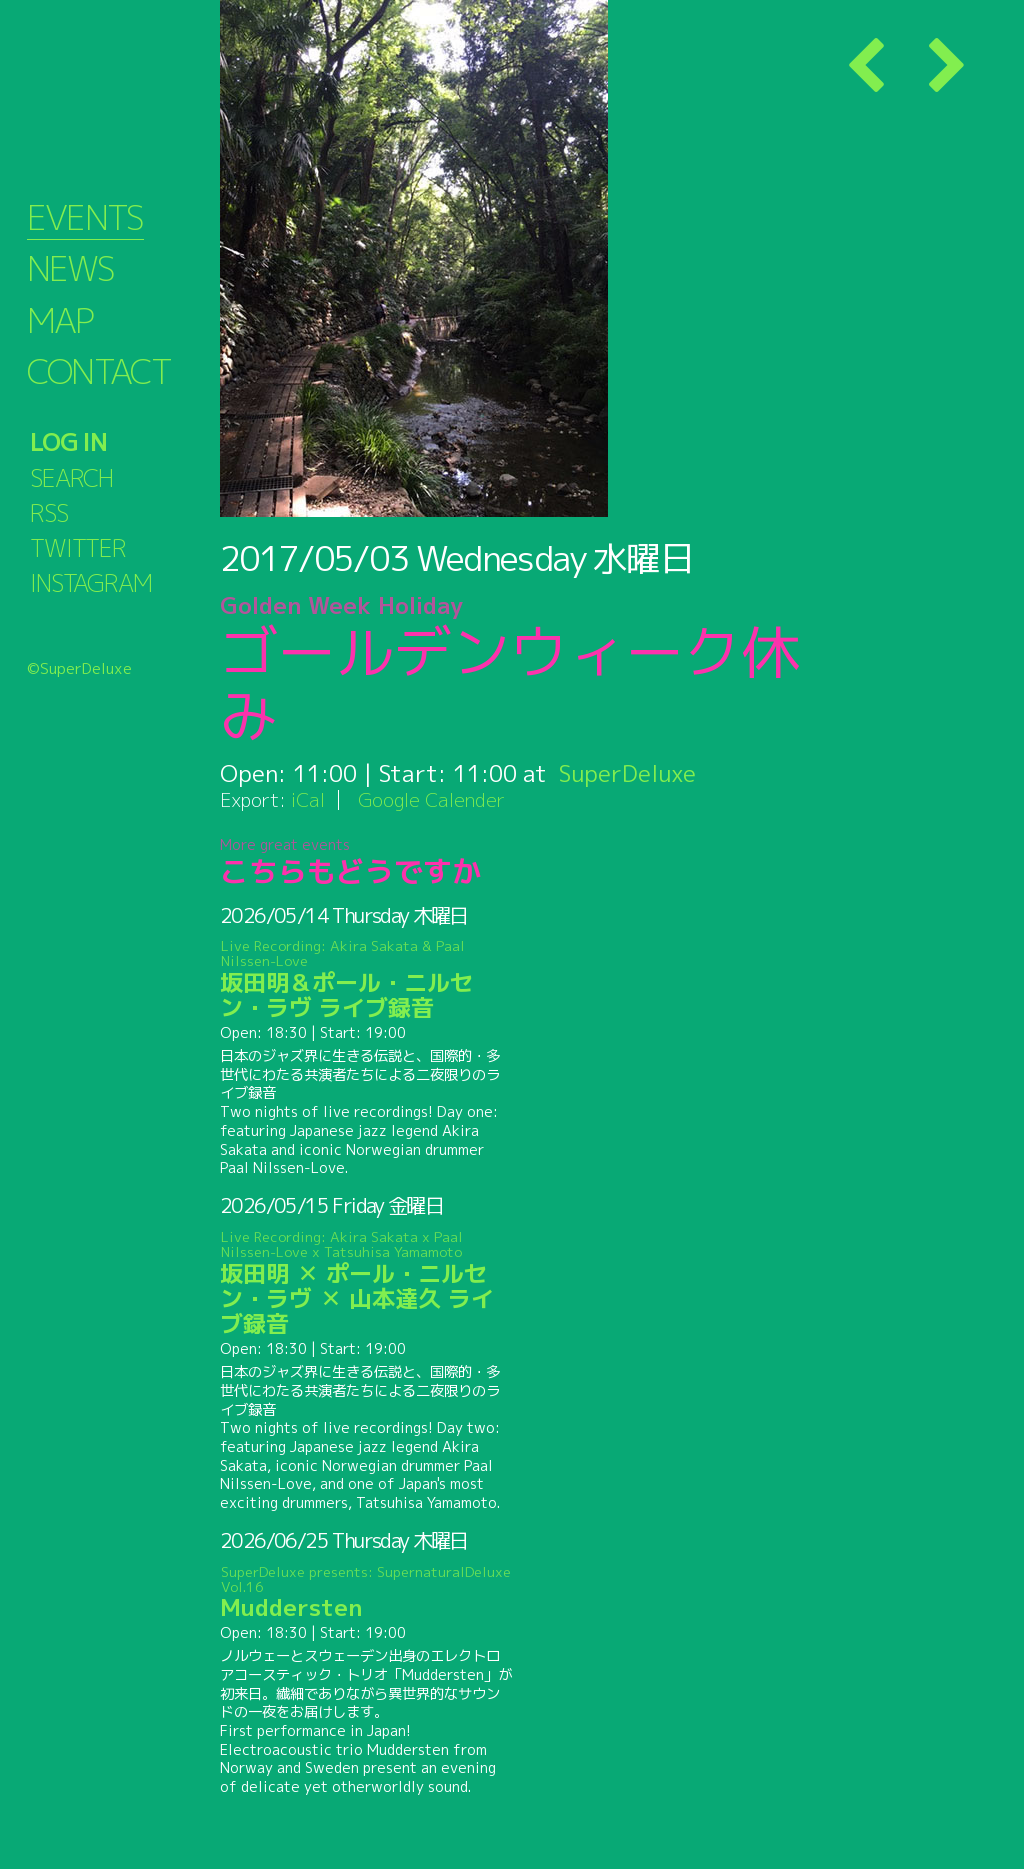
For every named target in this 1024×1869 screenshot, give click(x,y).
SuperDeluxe (627, 773)
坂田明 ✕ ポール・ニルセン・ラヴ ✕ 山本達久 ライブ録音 (366, 1283)
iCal (308, 799)
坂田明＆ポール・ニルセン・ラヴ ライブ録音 (366, 980)
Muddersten (366, 1592)
